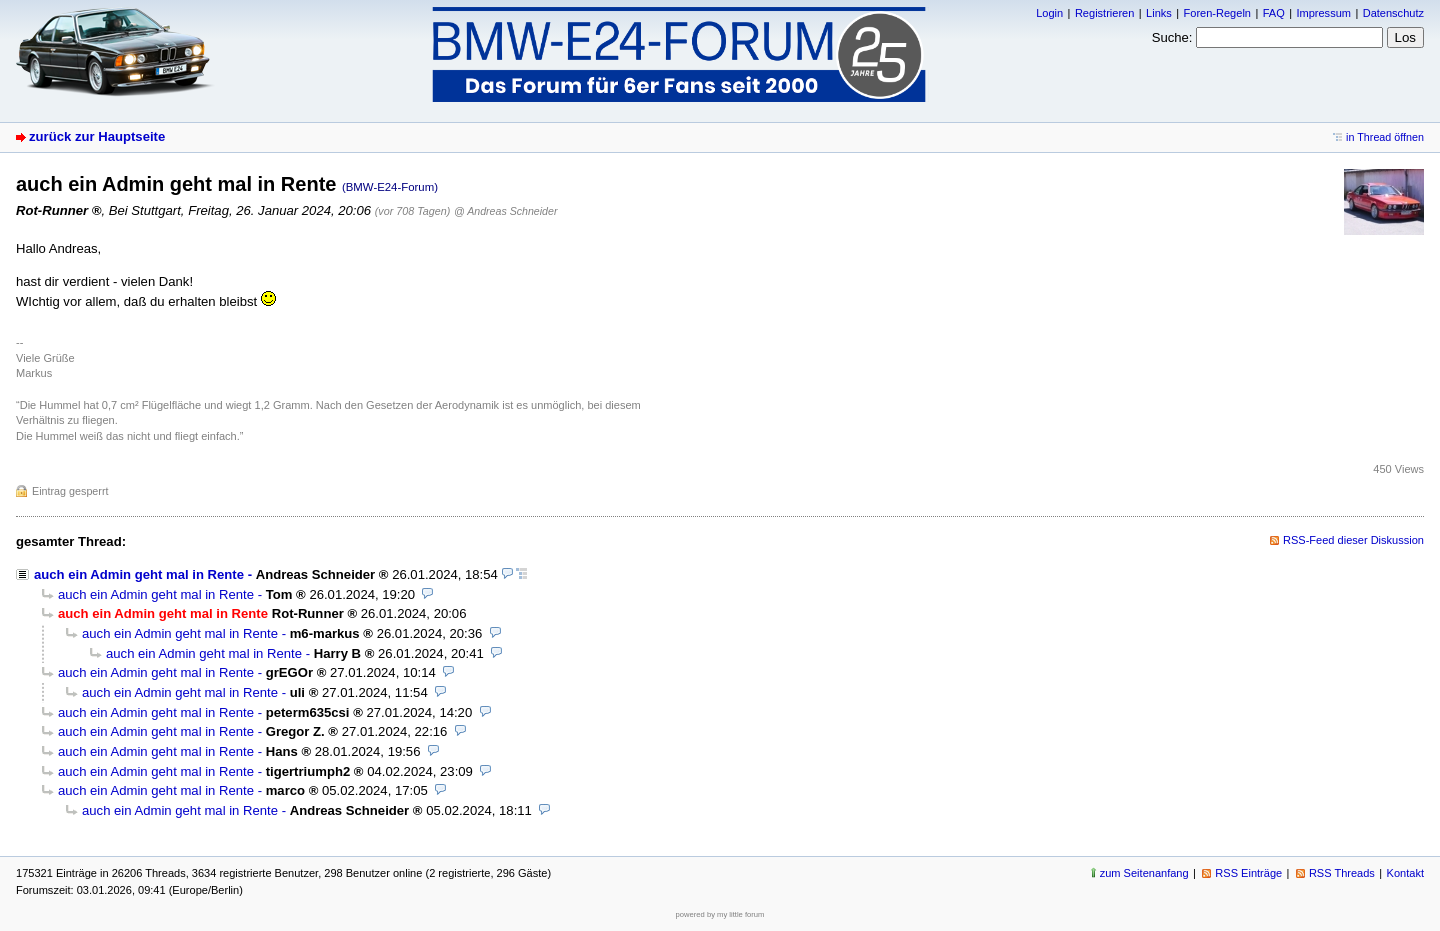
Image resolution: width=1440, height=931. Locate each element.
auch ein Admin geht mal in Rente (139, 574)
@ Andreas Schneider (506, 211)
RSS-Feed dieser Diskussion (1353, 540)
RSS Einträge (1248, 873)
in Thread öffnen (1385, 137)
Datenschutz (1393, 13)
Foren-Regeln (1217, 13)
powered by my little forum (720, 914)
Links (1159, 13)
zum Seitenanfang (1144, 873)
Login (1049, 13)
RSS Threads (1342, 873)
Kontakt (1405, 873)
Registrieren (1104, 13)
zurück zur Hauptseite (97, 136)
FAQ (1274, 13)
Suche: (1172, 37)
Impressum (1323, 13)
